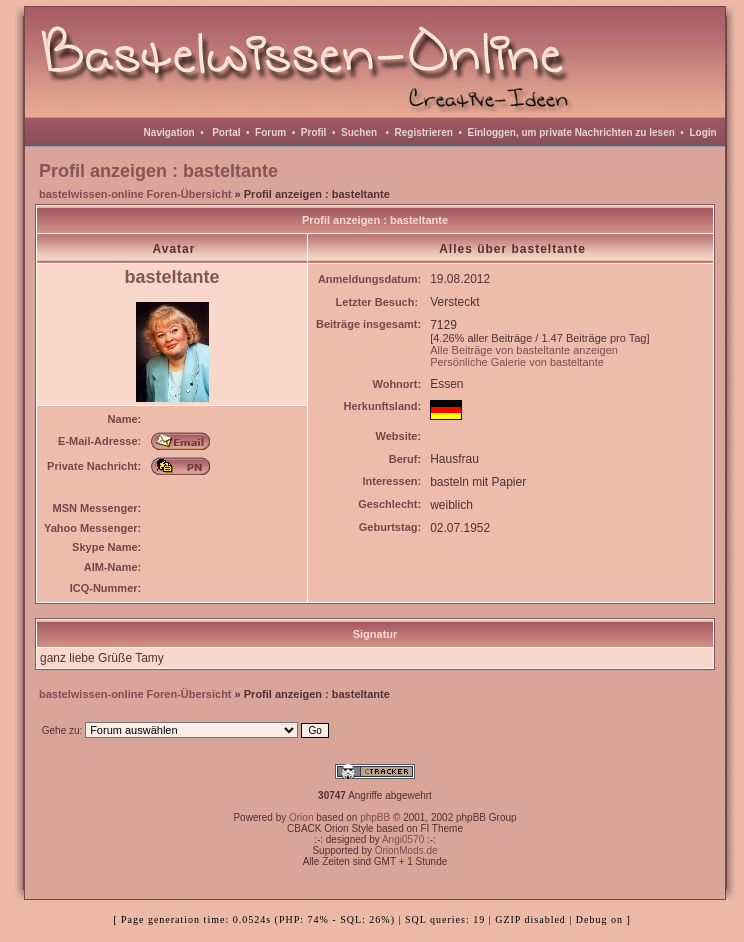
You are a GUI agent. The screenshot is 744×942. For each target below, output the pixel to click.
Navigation (169, 132)
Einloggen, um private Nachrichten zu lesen (571, 132)
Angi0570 (403, 839)
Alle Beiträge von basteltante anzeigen (524, 350)
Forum (270, 132)
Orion (301, 817)
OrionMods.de (406, 850)
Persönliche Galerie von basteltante (517, 362)
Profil (314, 132)
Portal (226, 132)
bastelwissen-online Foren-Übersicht (135, 194)
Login (702, 132)
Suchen (359, 132)
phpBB (375, 817)
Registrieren (424, 132)
